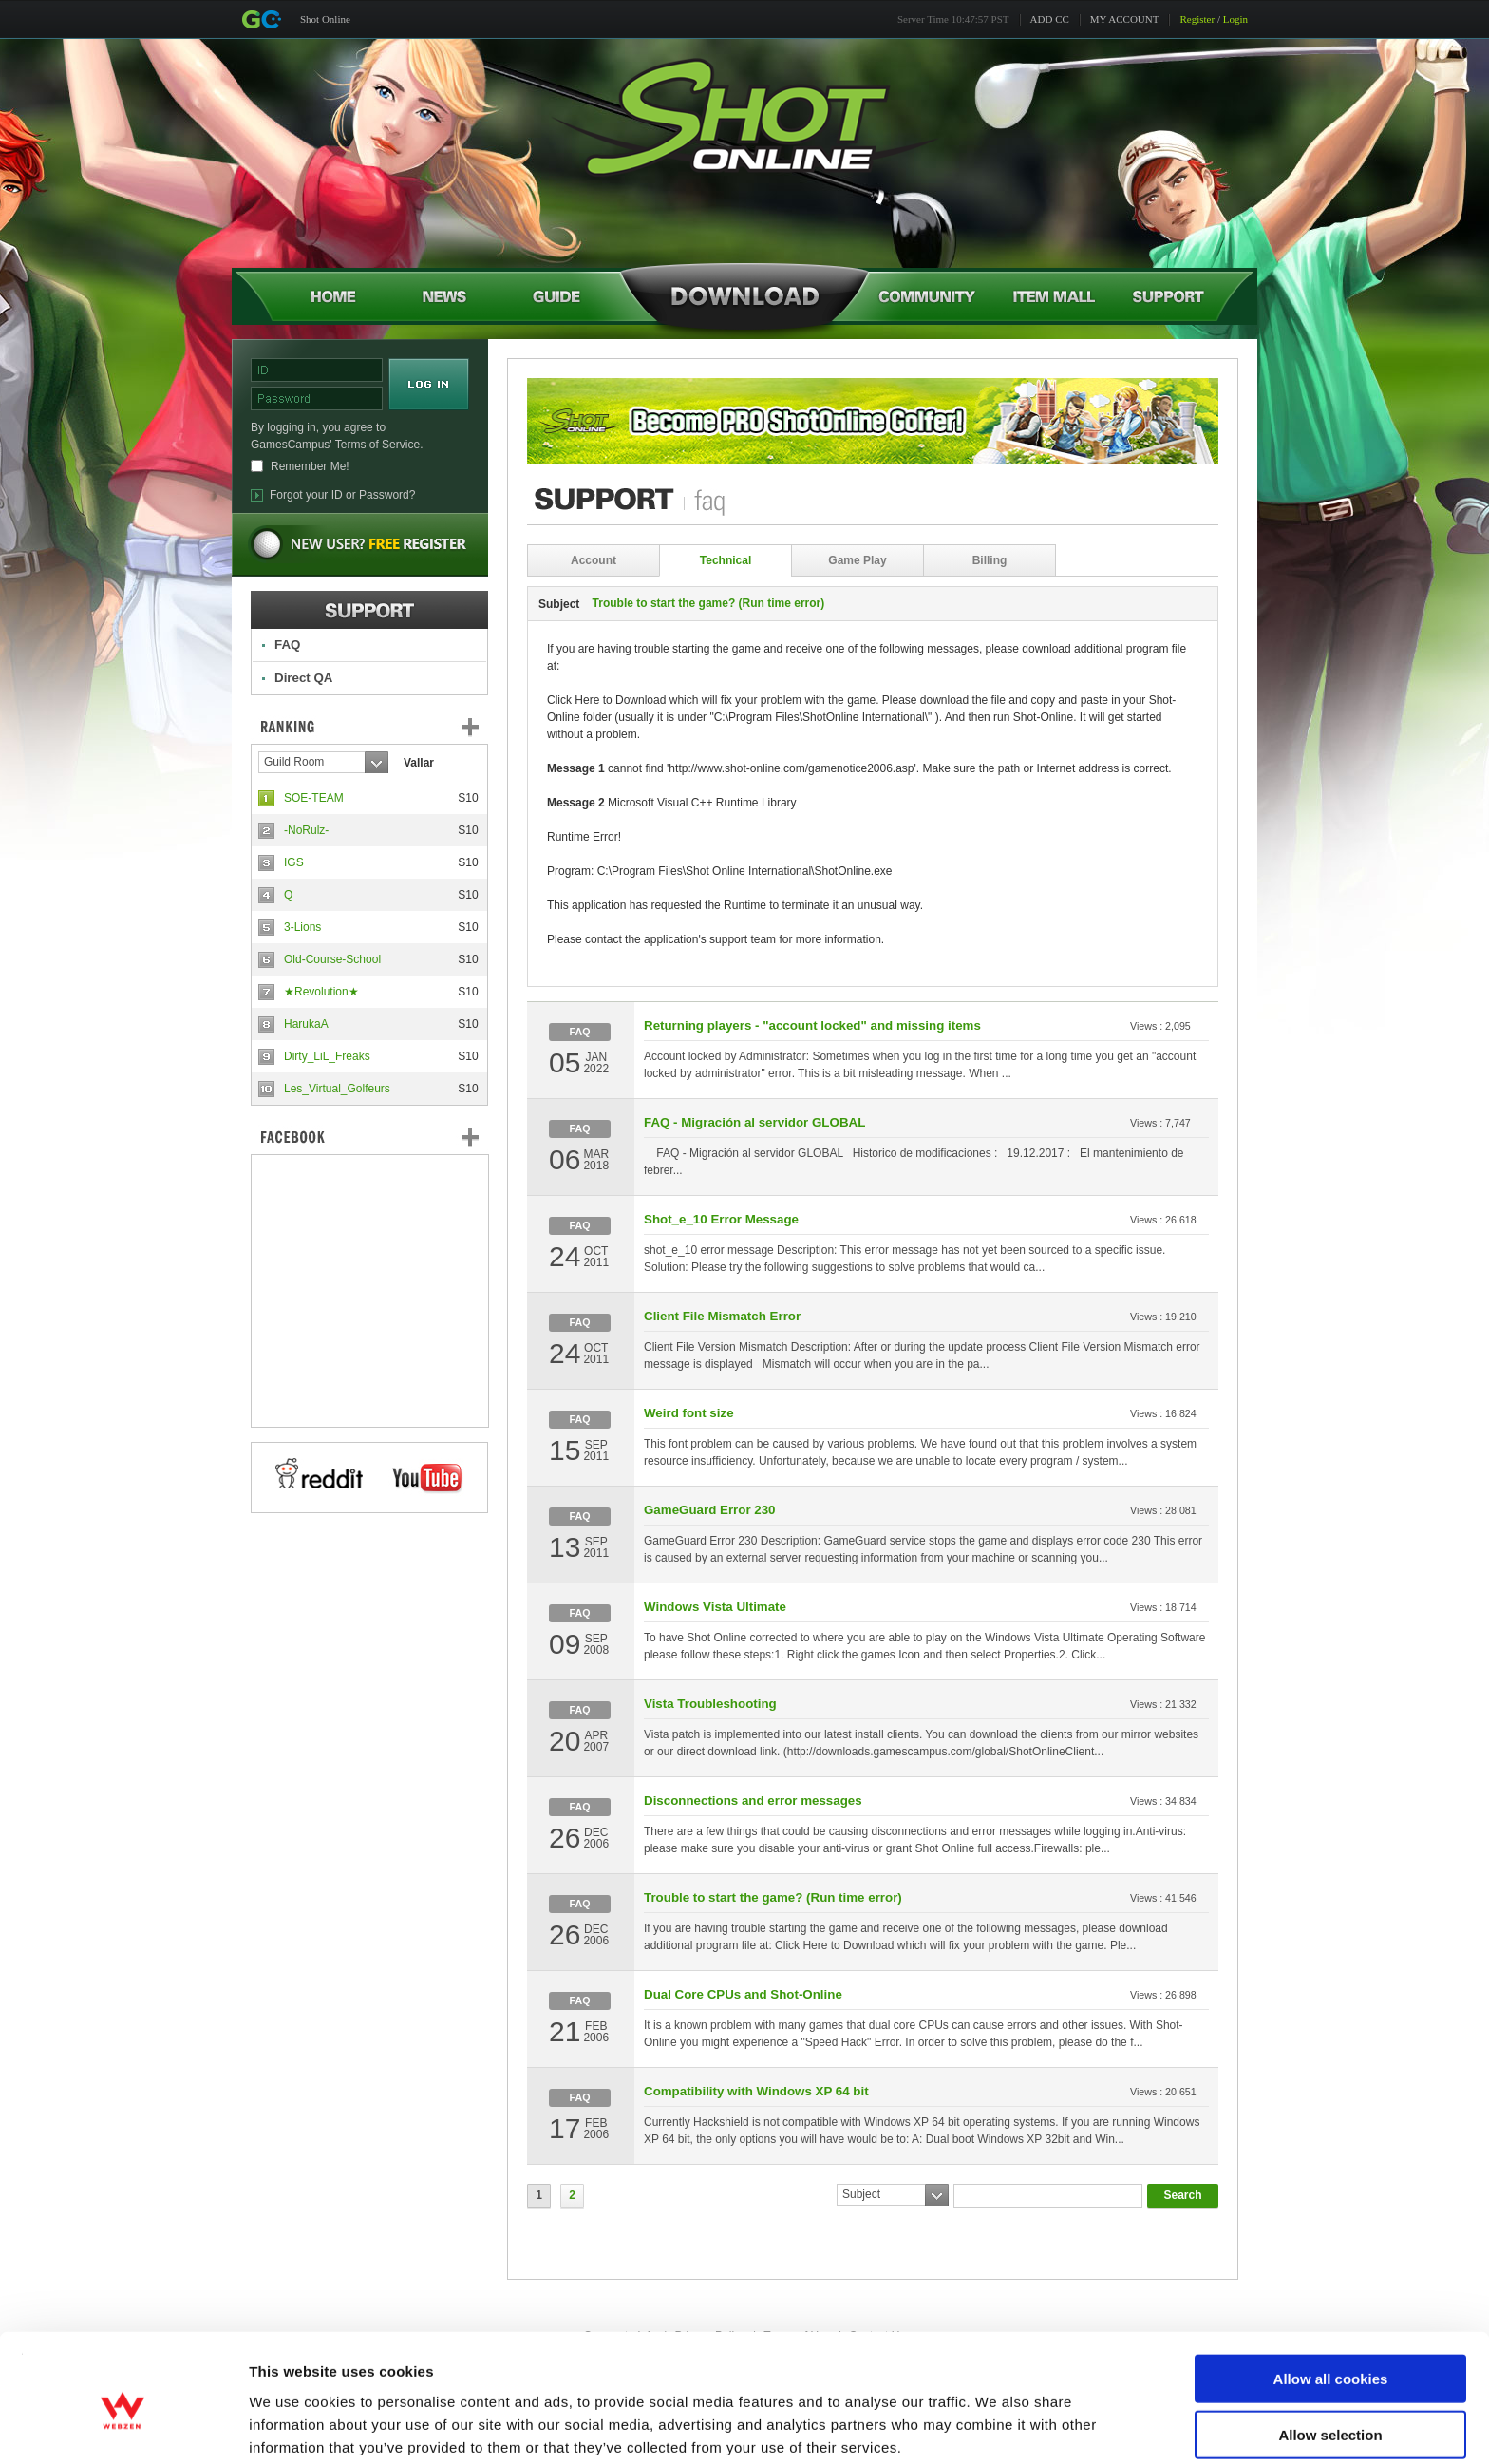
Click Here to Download (606, 700)
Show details (996, 2426)
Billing (990, 560)
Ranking (384, 727)
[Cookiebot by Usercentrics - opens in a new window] (123, 2427)
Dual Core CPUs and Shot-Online (743, 1994)
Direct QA (303, 678)
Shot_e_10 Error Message (721, 1219)
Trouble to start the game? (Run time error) (773, 1897)
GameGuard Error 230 (710, 1510)
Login (1235, 19)
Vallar (419, 762)
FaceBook (369, 1137)
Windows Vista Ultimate (715, 1607)
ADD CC (1049, 19)
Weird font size (689, 1413)
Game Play (857, 560)
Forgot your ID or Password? (342, 495)
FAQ (287, 644)
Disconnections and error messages (753, 1800)
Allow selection (1330, 2353)
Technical (725, 560)
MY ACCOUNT (1124, 19)
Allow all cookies (1330, 2297)
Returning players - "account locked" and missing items (812, 1025)
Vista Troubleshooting (710, 1703)
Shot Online (325, 19)
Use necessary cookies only (1330, 2408)
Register (1197, 19)
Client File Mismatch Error (722, 1316)
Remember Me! (310, 466)
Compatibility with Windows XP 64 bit (756, 2091)
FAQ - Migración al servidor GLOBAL (754, 1122)
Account (593, 560)
